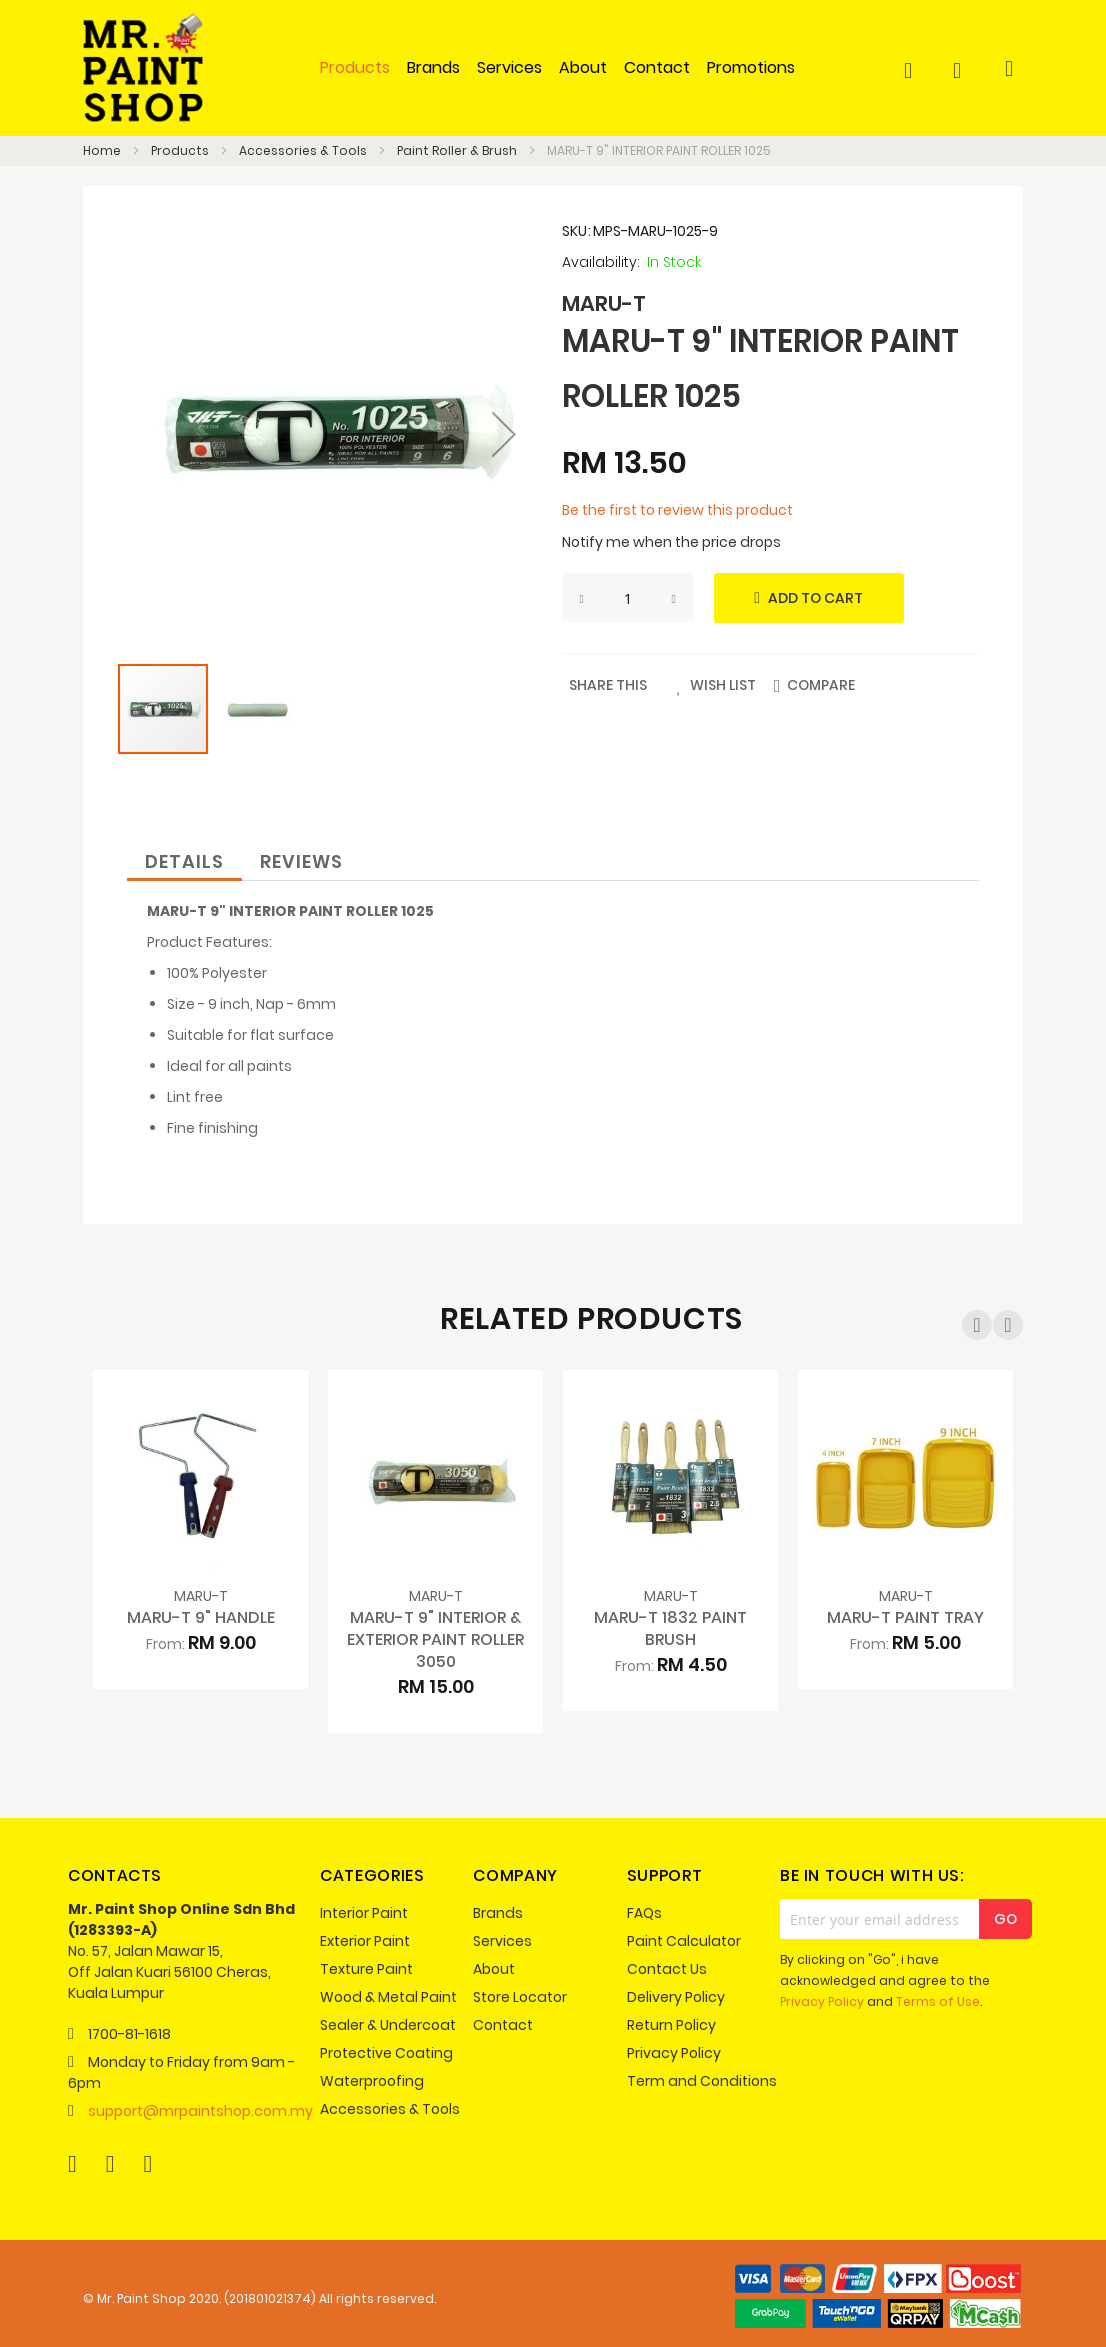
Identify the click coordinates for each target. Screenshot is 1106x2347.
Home (103, 150)
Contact (503, 2025)
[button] (504, 434)
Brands (498, 1913)
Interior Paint (364, 1913)
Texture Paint (366, 1969)
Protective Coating (386, 2053)
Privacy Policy (674, 2053)
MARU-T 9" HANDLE (201, 1617)
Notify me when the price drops (671, 542)
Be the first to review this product (677, 510)
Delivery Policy (676, 1997)
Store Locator (520, 1997)
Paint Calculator (684, 1941)
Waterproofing (372, 2081)
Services (502, 1941)
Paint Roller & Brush (458, 150)
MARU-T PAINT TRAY (905, 1617)
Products (181, 150)
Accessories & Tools (304, 150)
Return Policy (671, 2025)
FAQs (644, 1913)
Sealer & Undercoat (388, 2025)
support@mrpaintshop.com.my (200, 2111)
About (494, 1969)
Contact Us (667, 1969)
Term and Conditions (702, 2081)
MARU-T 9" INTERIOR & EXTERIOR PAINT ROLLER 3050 (435, 1639)
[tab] (184, 859)
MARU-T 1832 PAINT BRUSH (670, 1628)
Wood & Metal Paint (388, 1997)
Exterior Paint (365, 1941)
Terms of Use (938, 2001)
